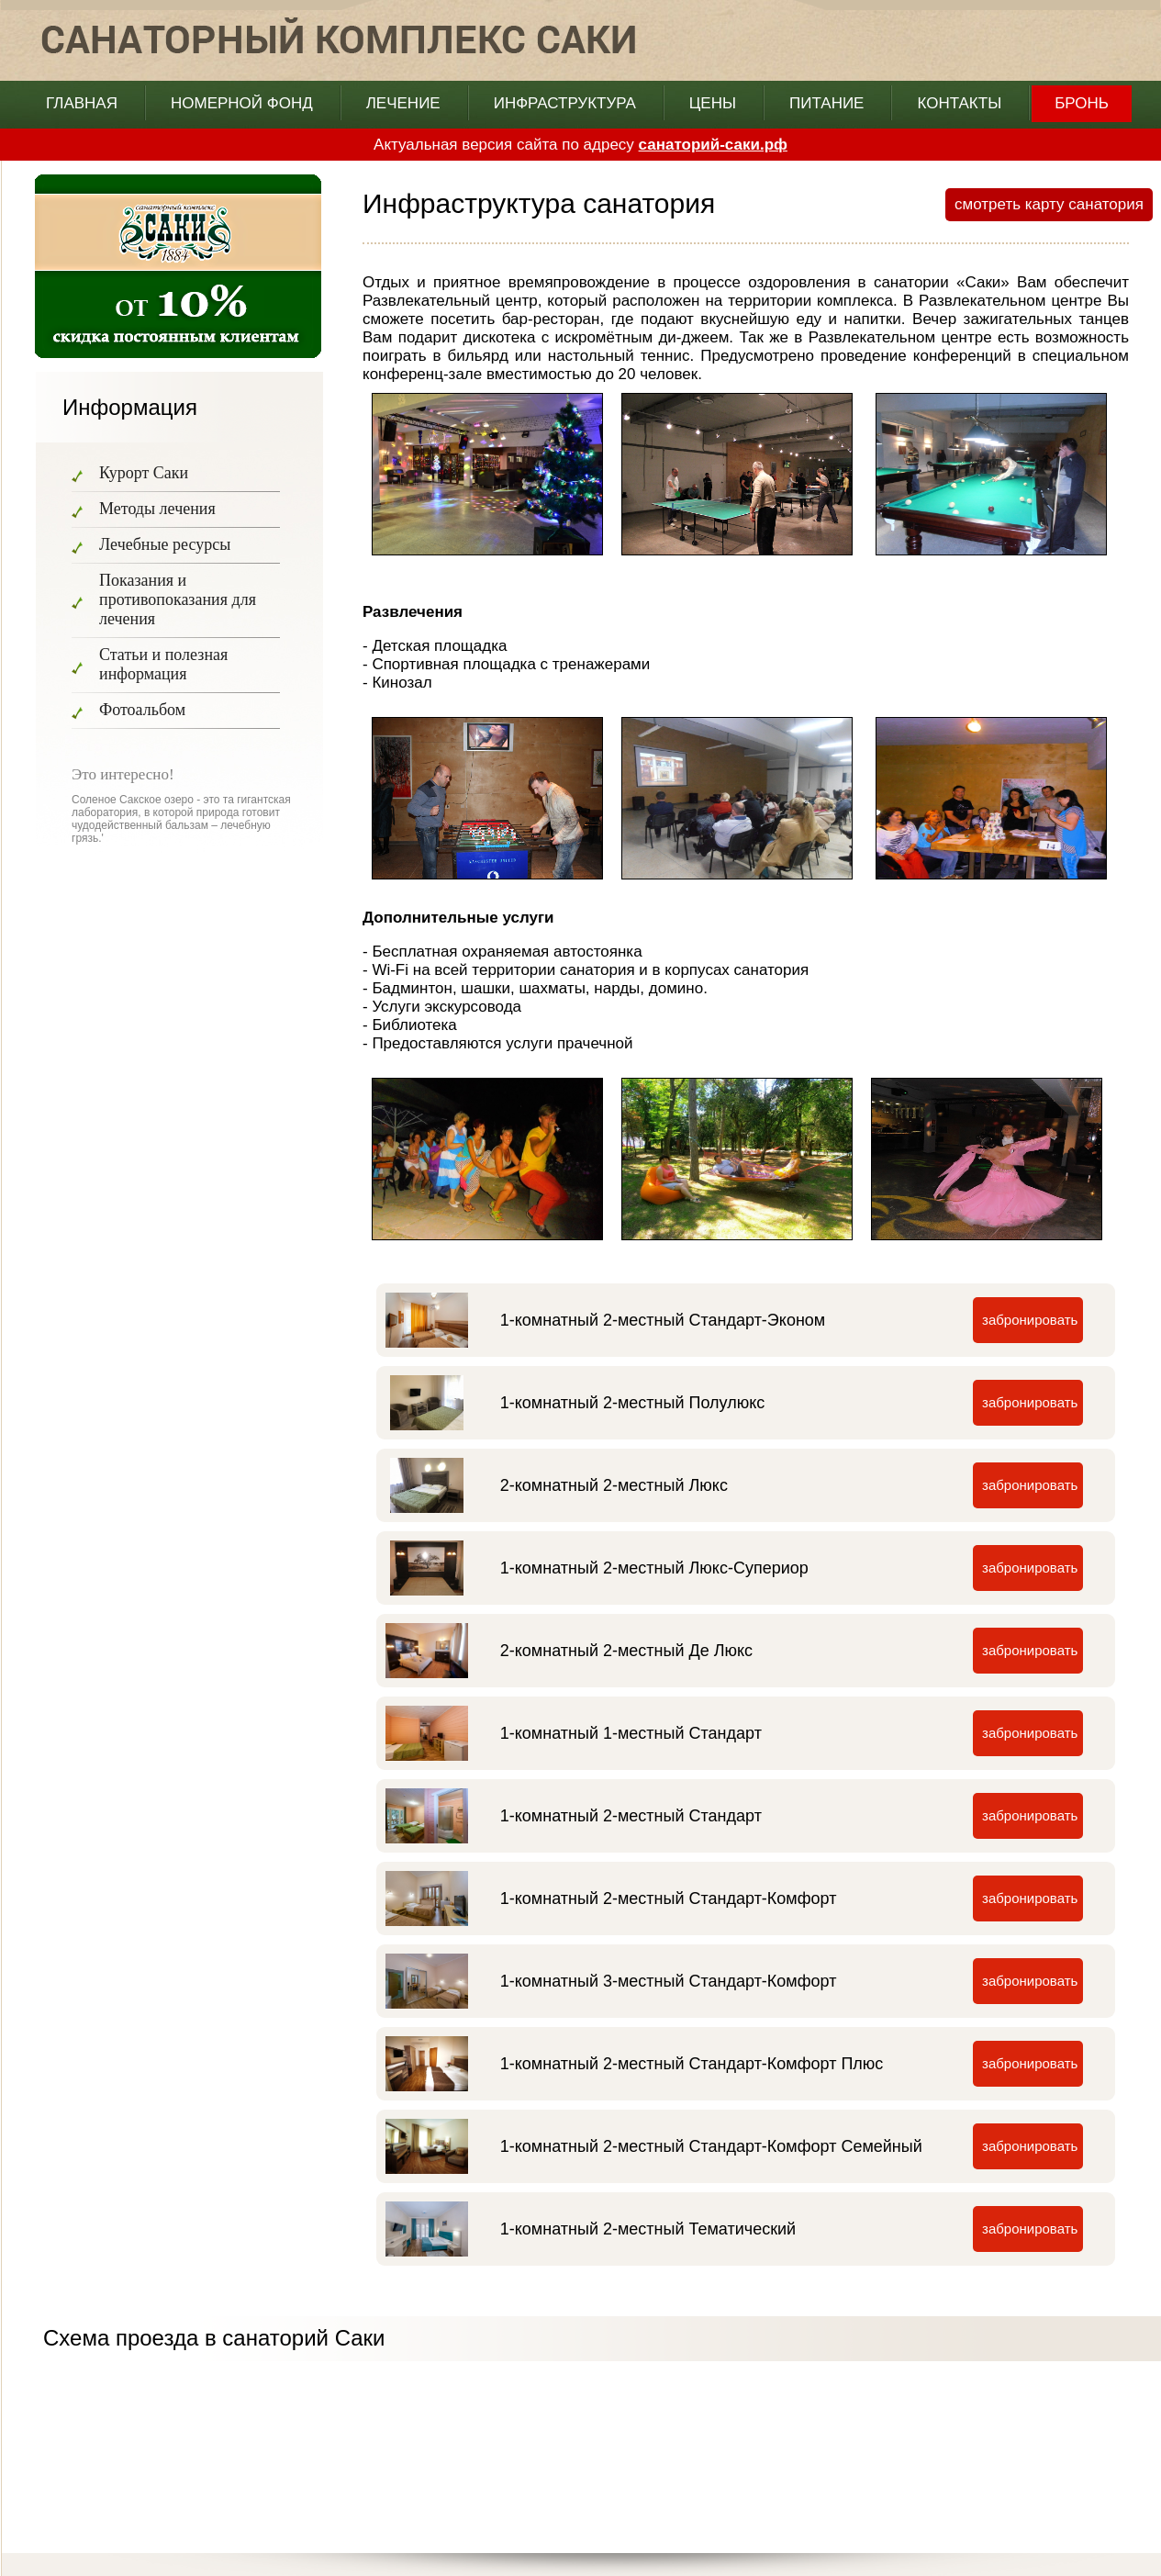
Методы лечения (157, 508)
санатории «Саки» (942, 282)
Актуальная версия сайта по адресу (580, 144)
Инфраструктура (565, 103)
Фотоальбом (142, 709)
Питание (826, 103)
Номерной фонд (242, 103)
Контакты (959, 103)
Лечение (403, 103)
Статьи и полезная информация (163, 664)
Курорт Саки (143, 473)
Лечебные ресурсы (164, 544)
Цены (712, 103)
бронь (1082, 103)
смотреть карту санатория (1049, 204)
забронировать (1029, 1319)
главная (81, 103)
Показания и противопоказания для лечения (177, 599)
